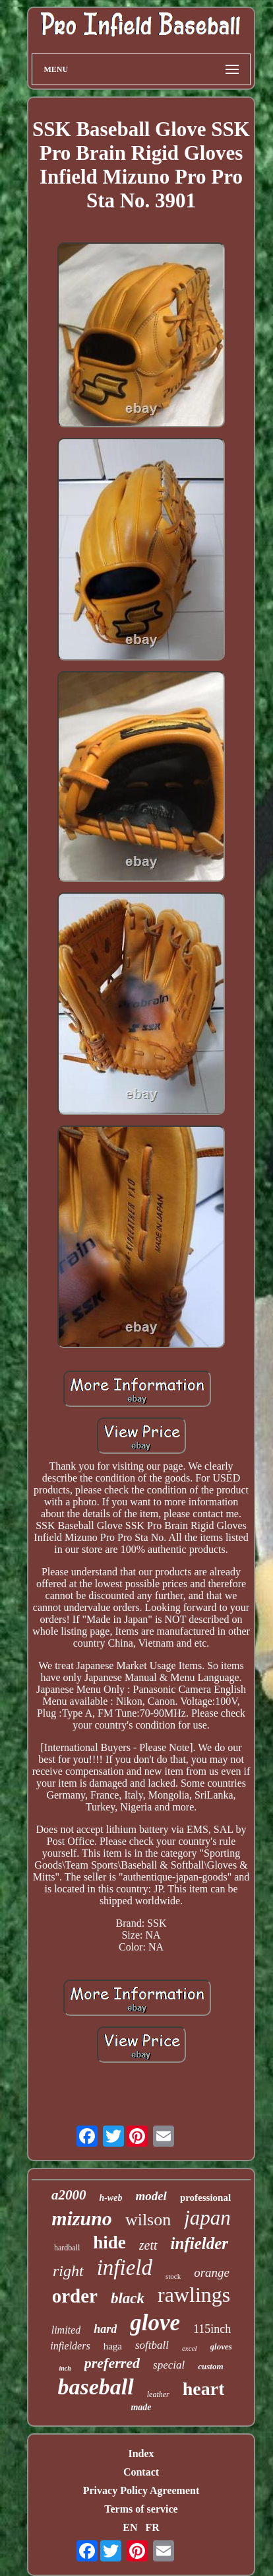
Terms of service (140, 2509)
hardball (67, 2247)
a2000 (68, 2195)
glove (155, 2323)
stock (173, 2276)
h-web (110, 2198)
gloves (221, 2346)
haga (113, 2346)
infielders (70, 2345)
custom (210, 2366)
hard (105, 2329)
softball (152, 2345)
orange (211, 2272)
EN (130, 2527)
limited (65, 2330)
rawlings (194, 2295)
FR (152, 2527)
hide (109, 2242)
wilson (148, 2219)
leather (158, 2394)
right (68, 2270)
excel (189, 2348)
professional (205, 2197)
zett (148, 2245)
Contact (141, 2472)
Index (141, 2453)
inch (65, 2368)
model (151, 2196)
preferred (112, 2363)
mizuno (81, 2218)
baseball (96, 2387)
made (141, 2407)
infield (124, 2267)
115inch (212, 2329)
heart (204, 2389)
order (75, 2296)
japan (207, 2217)
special (169, 2365)
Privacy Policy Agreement (141, 2490)
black (127, 2298)
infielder (200, 2243)
